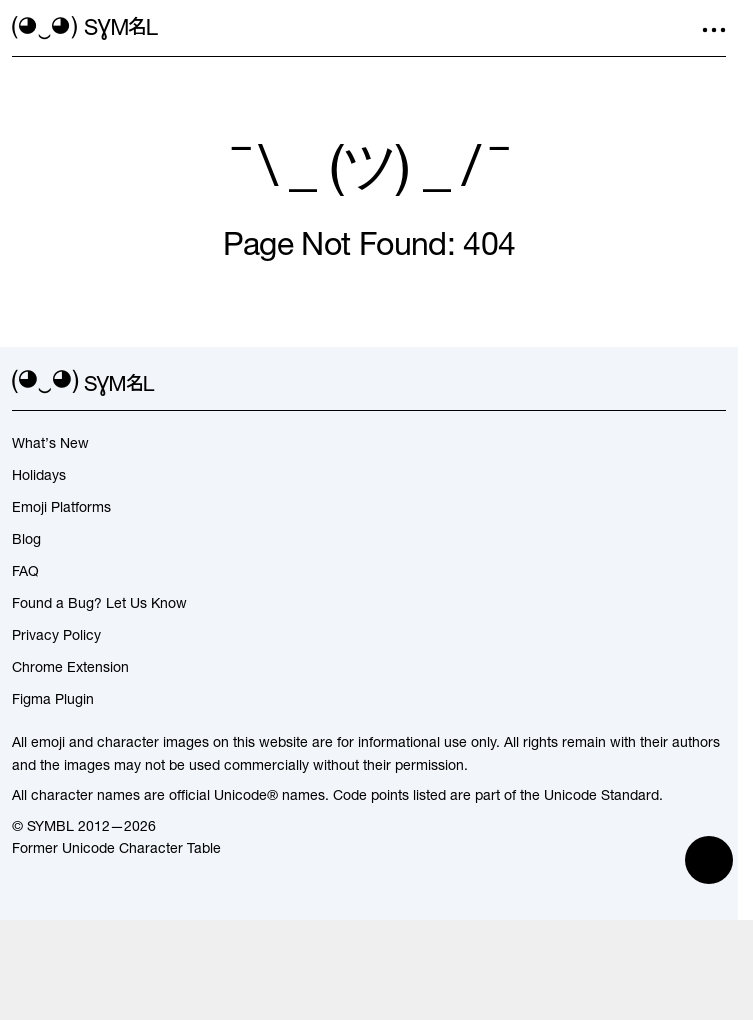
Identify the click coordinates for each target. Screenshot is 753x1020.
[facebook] (714, 383)
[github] (678, 383)
